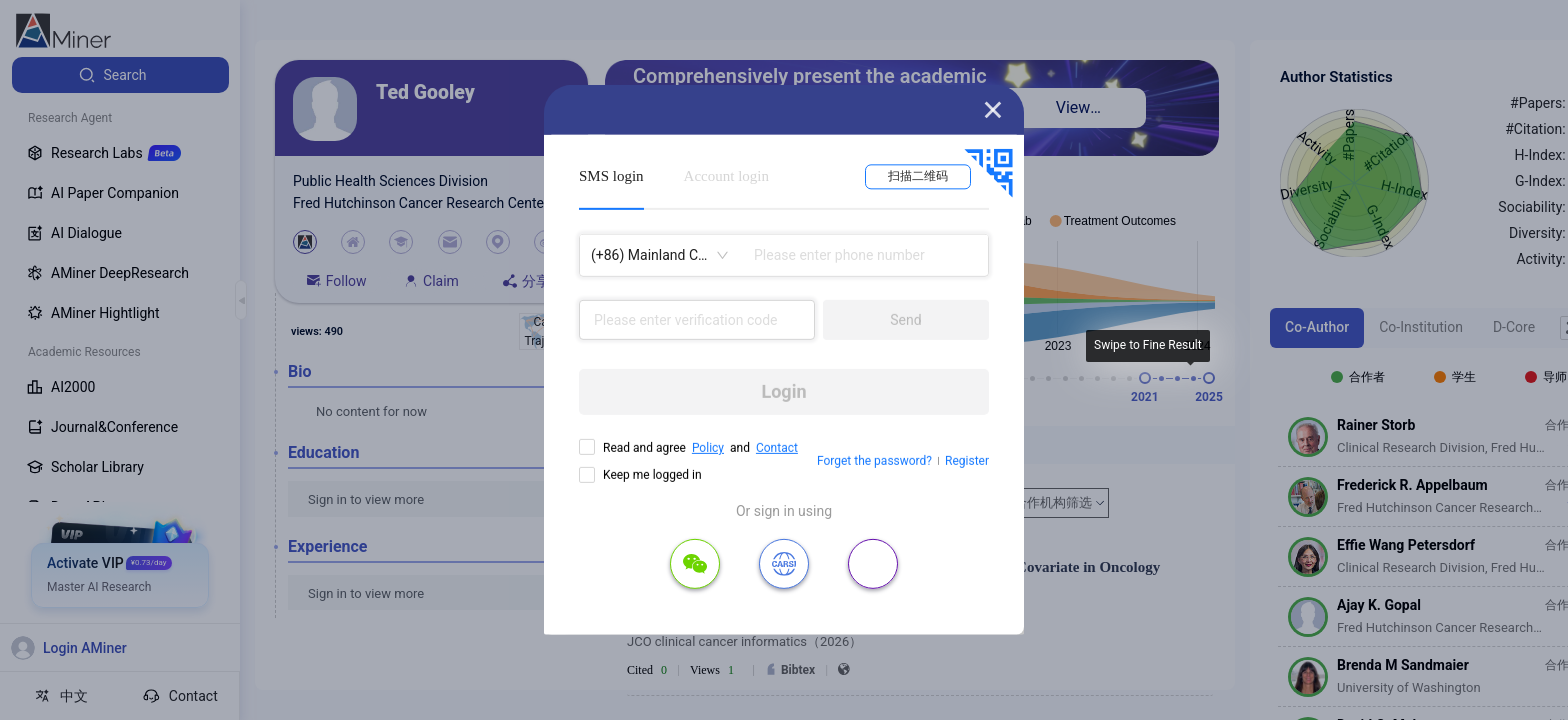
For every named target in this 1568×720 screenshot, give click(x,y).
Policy (708, 448)
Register (967, 461)
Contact (777, 448)
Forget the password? (874, 461)
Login (783, 391)
